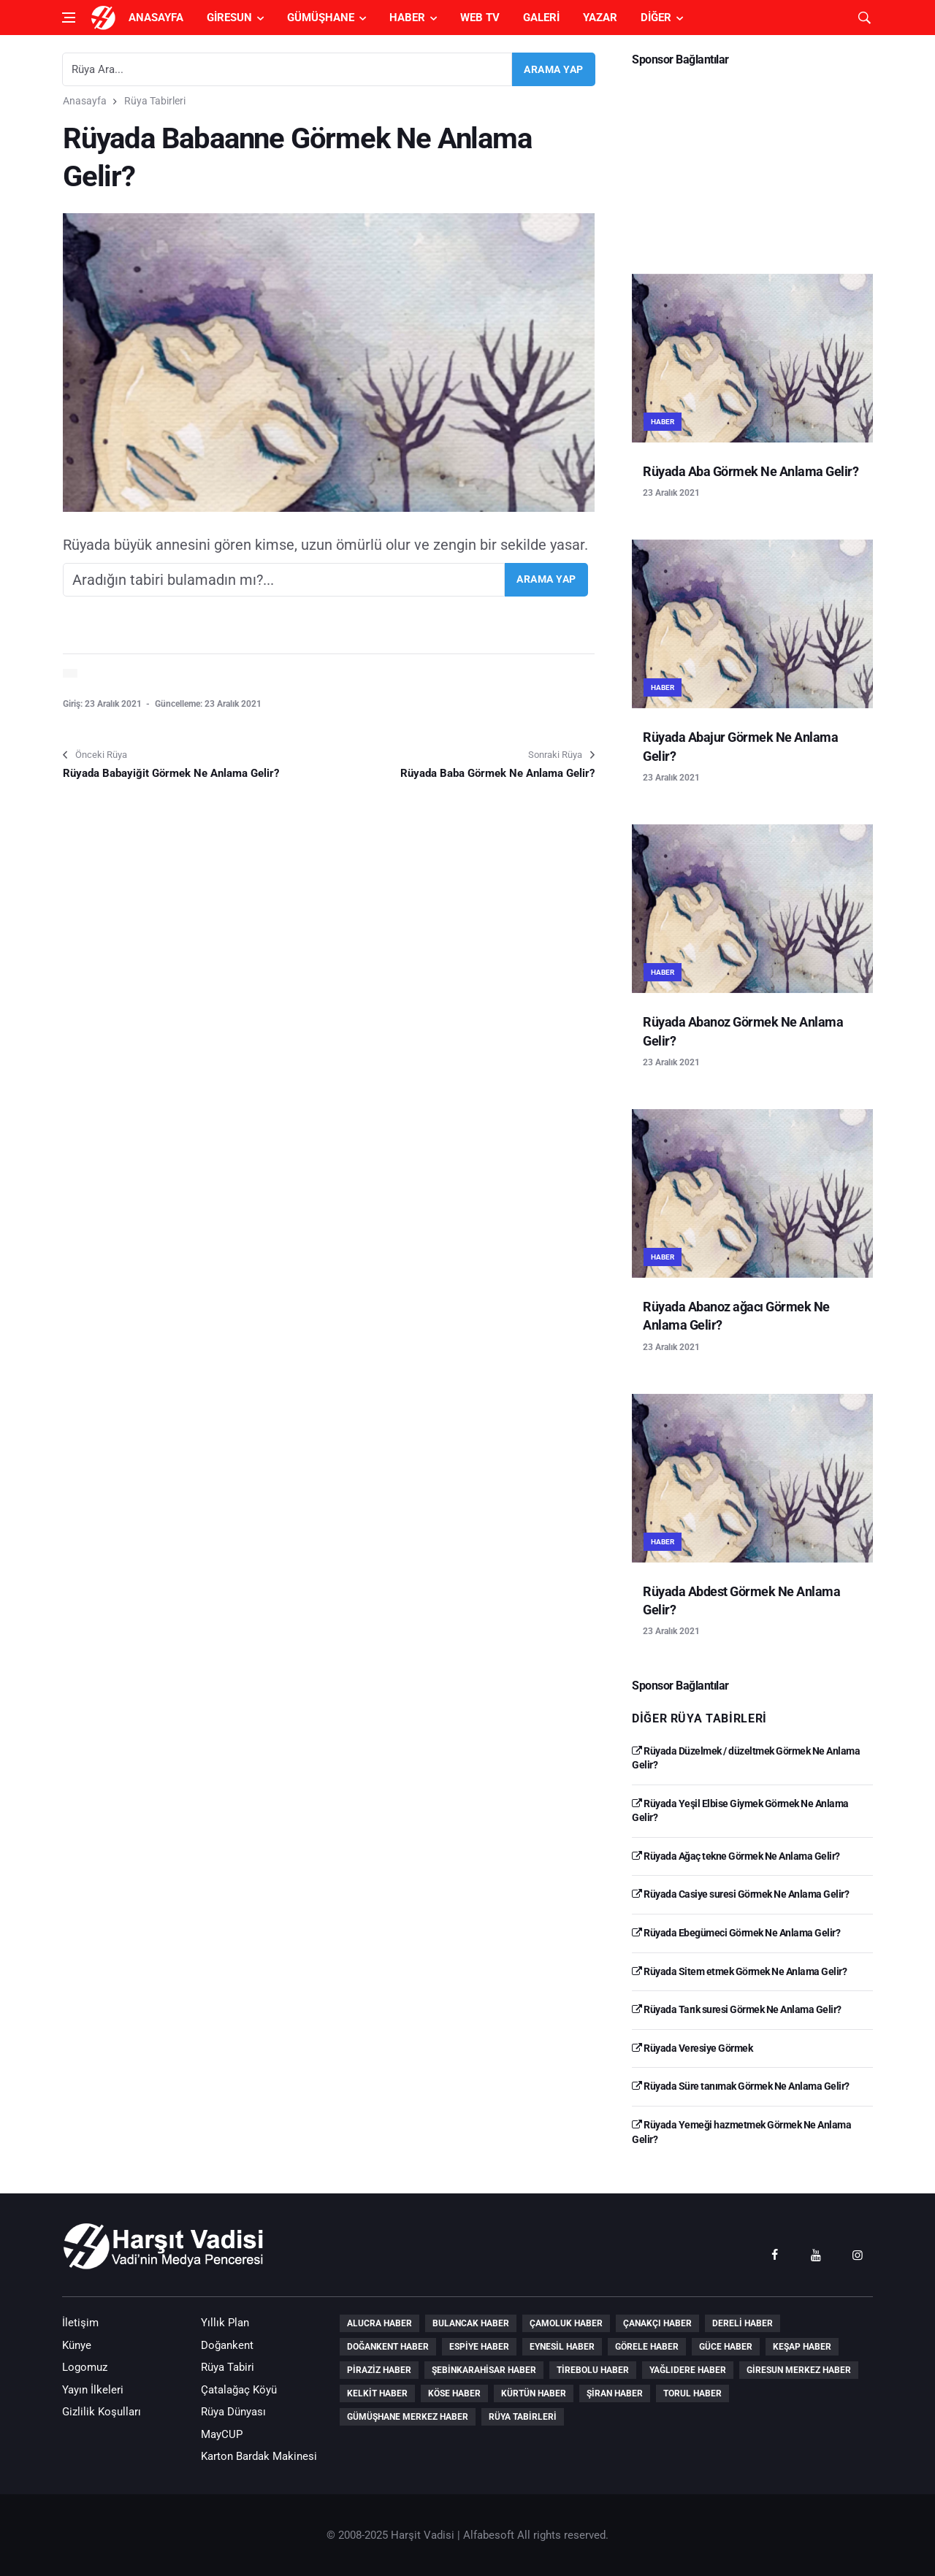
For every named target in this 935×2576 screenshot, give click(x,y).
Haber (407, 17)
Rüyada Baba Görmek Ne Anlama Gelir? (497, 773)
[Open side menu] (68, 17)
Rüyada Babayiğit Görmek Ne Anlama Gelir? (171, 773)
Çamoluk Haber (566, 2323)
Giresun (229, 17)
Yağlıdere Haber (687, 2370)
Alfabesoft (488, 2535)
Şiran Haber (615, 2393)
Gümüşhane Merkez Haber (407, 2417)
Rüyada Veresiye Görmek (692, 2048)
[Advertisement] (752, 165)
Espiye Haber (479, 2347)
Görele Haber (647, 2347)
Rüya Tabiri (227, 2367)
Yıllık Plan (225, 2322)
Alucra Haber (379, 2323)
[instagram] (857, 2254)
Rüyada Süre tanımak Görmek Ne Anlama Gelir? (741, 2086)
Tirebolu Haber (593, 2370)
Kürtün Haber (533, 2393)
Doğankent (227, 2345)
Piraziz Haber (379, 2370)
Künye (76, 2345)
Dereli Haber (742, 2323)
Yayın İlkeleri (92, 2389)
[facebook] (774, 2254)
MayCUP (222, 2434)
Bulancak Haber (470, 2323)
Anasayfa (156, 17)
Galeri (541, 17)
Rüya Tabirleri (155, 101)
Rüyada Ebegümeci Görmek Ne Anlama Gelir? (736, 1933)
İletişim (80, 2322)
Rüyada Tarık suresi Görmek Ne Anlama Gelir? (737, 2009)
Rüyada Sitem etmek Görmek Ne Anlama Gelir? (739, 1971)
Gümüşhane (320, 17)
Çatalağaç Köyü (239, 2389)
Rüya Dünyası (233, 2411)
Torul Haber (692, 2393)
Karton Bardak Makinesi (259, 2456)
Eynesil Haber (562, 2347)
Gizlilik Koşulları (101, 2411)
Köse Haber (454, 2393)
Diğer (656, 17)
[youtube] (816, 2254)
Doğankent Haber (388, 2347)
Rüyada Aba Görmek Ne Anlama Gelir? (750, 471)
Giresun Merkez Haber (799, 2370)
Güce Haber (725, 2347)
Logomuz (84, 2367)
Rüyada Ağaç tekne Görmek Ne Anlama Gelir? (736, 1856)
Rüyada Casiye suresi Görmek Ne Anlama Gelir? (740, 1894)
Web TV (480, 17)
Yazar (600, 17)
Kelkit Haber (377, 2393)
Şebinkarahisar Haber (484, 2370)
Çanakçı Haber (657, 2323)
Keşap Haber (802, 2347)
